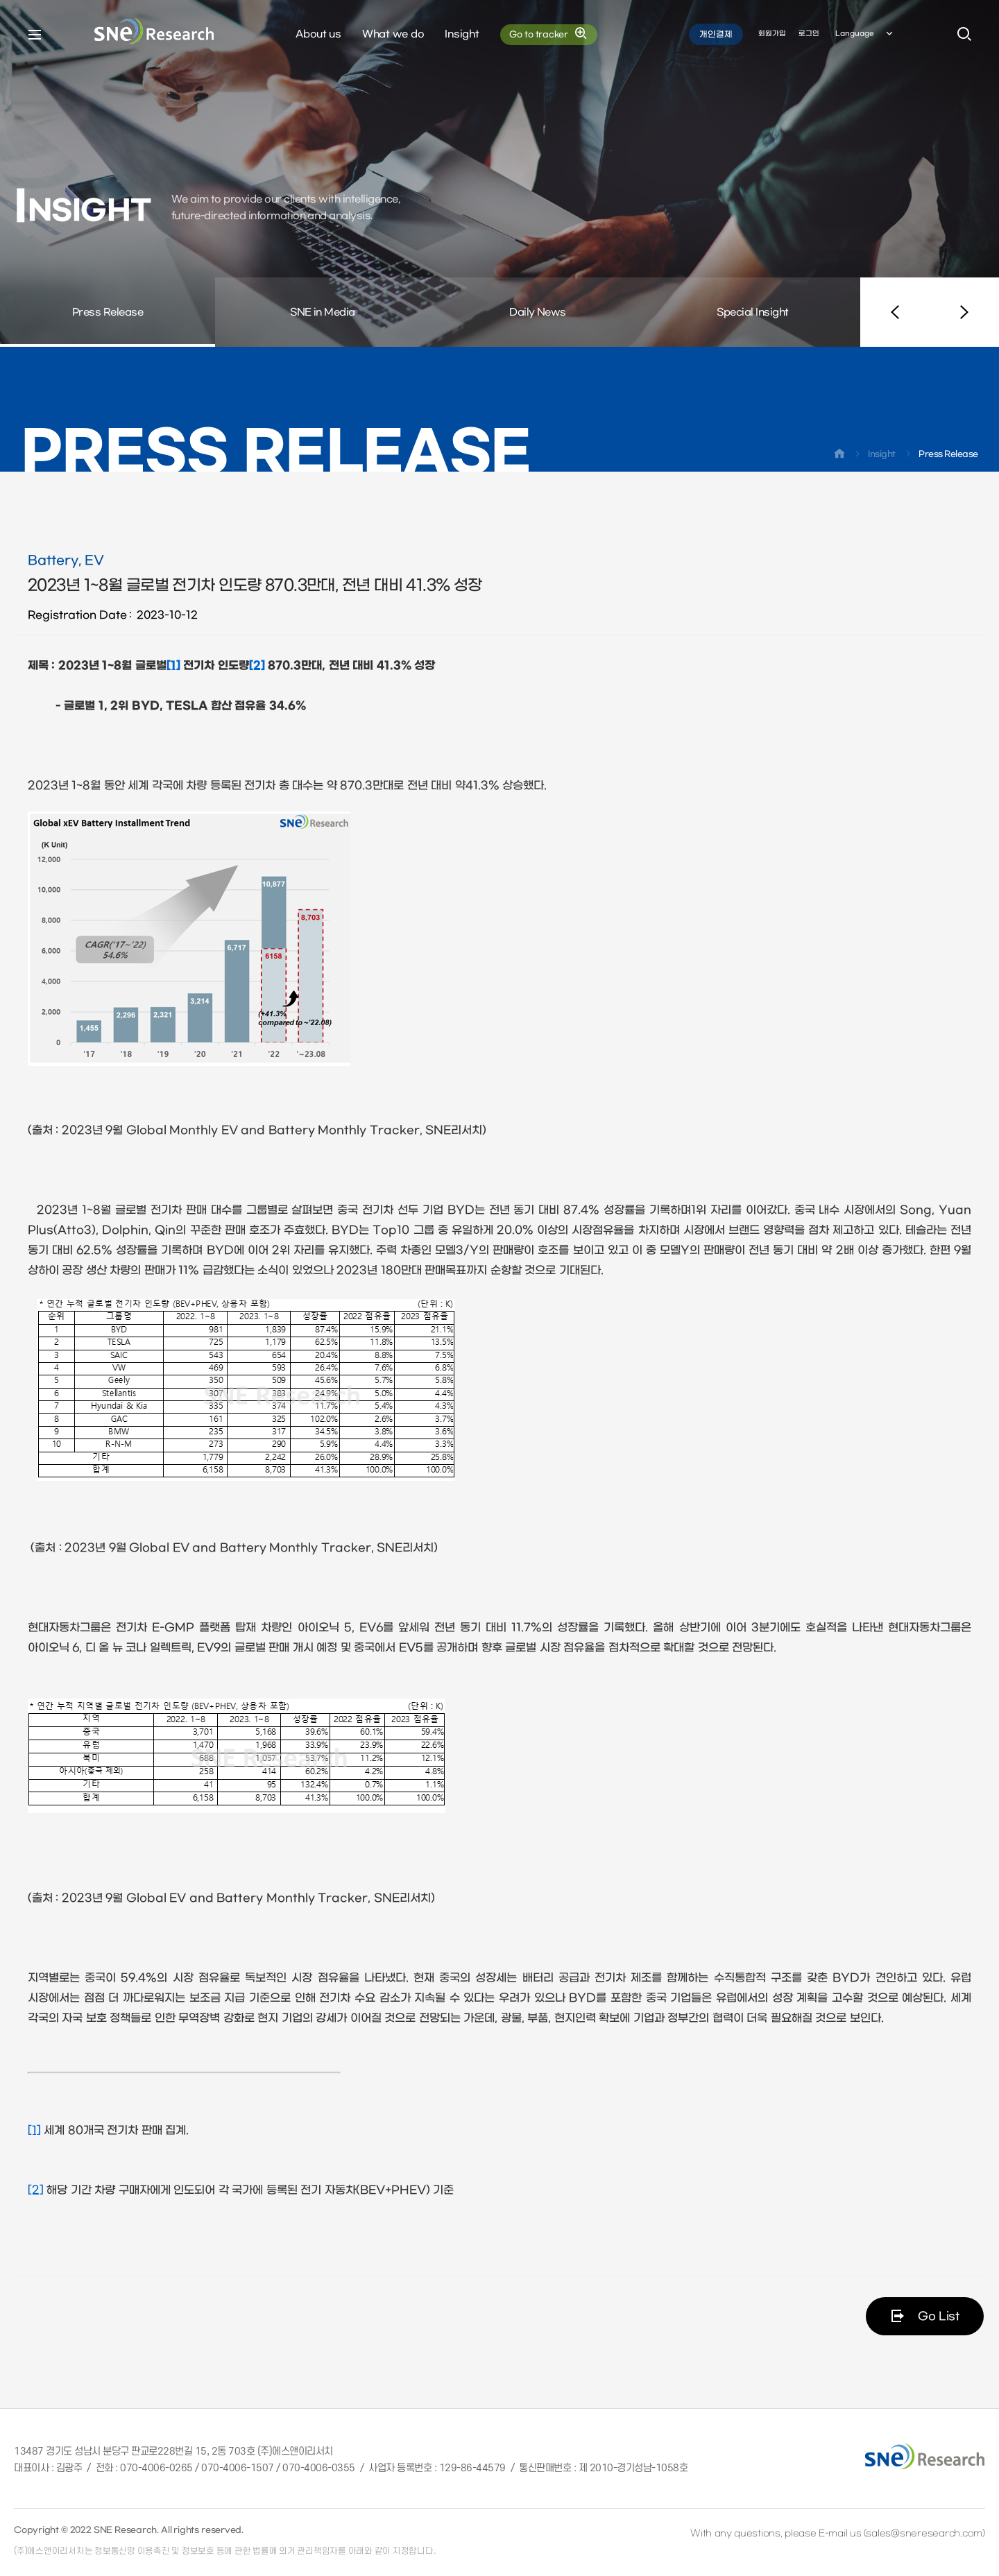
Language (865, 34)
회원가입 (772, 33)
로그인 (809, 33)
